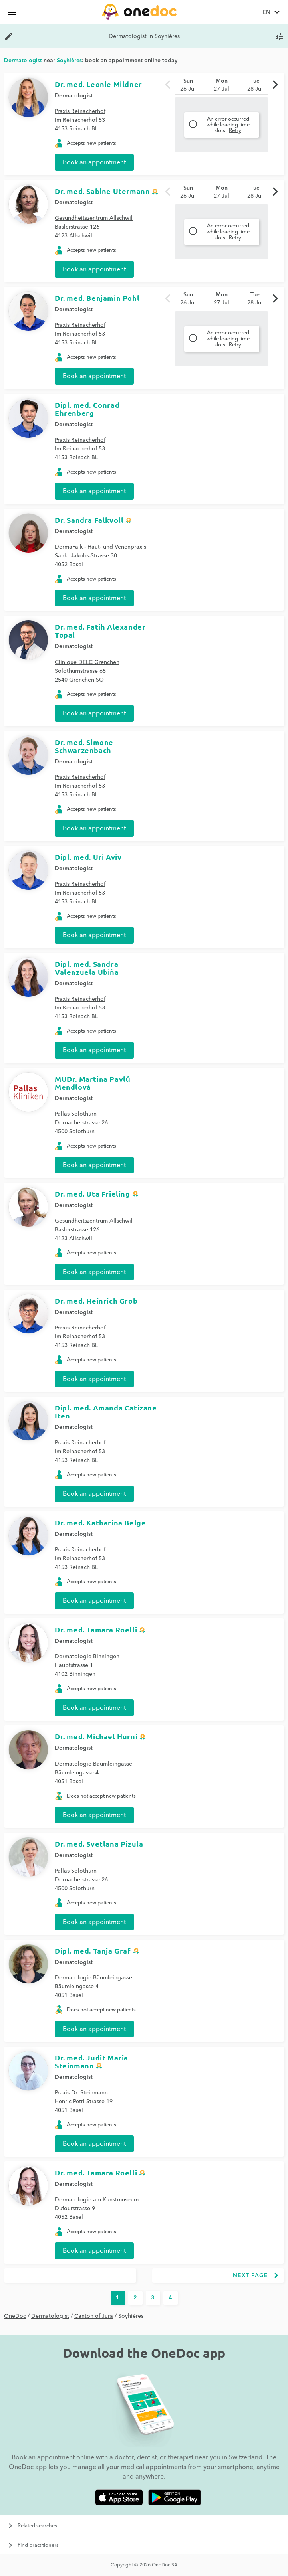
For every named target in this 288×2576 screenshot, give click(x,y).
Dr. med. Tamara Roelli (96, 1629)
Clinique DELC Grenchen (87, 662)
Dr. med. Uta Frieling (92, 1193)
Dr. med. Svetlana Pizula (99, 1843)
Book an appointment (94, 162)
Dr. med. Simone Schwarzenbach (84, 746)
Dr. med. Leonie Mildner (98, 84)
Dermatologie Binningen (87, 1656)
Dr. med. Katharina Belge (100, 1522)
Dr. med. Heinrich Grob (96, 1300)
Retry (235, 130)
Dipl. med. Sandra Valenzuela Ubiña (87, 967)
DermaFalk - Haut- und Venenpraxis (100, 547)
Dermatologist (74, 96)
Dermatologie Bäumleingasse (93, 1764)
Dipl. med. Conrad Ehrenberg (87, 408)
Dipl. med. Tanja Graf (93, 1950)
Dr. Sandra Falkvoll (89, 519)
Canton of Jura (93, 2316)
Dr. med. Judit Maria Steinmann (91, 2061)
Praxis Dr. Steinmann (81, 2093)
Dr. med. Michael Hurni (96, 1736)
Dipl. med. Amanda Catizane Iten (106, 1411)
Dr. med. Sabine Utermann (102, 191)
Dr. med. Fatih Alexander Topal (100, 630)
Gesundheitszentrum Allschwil (94, 218)
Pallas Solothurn (76, 1114)
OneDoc (15, 2316)
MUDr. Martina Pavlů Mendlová (92, 1082)
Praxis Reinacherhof (80, 111)
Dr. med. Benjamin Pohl (97, 297)
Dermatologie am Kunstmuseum (97, 2200)
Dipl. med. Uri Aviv (88, 856)
